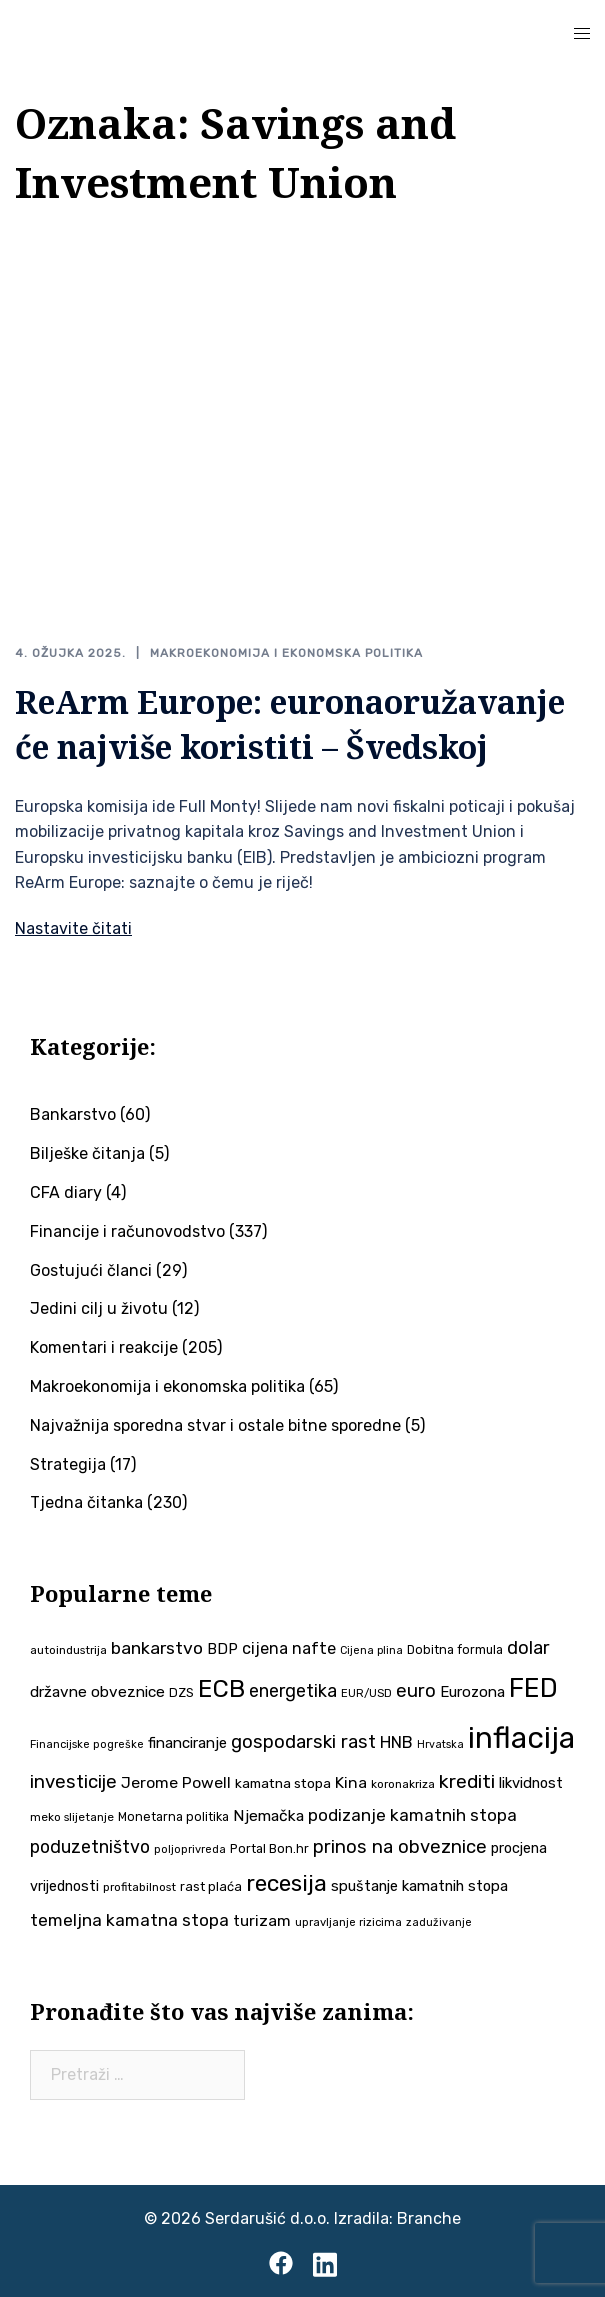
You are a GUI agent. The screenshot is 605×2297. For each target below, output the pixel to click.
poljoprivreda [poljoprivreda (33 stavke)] (190, 1849)
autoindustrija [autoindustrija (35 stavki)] (68, 1650)
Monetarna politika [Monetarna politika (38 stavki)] (173, 1816)
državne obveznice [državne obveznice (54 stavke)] (97, 1692)
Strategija (68, 1464)
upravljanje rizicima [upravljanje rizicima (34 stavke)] (348, 1922)
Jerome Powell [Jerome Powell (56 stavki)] (176, 1782)
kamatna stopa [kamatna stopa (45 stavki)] (283, 1783)
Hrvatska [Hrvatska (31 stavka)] (440, 1744)
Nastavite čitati (73, 928)
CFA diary (66, 1192)
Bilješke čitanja (87, 1153)
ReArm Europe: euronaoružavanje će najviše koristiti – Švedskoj (290, 724)
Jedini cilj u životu (99, 1308)
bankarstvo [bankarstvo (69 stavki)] (157, 1648)
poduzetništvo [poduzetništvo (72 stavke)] (90, 1846)
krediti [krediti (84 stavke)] (467, 1781)
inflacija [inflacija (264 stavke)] (521, 1738)
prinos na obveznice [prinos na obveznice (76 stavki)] (400, 1847)
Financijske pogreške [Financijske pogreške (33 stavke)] (87, 1744)
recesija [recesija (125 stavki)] (286, 1883)
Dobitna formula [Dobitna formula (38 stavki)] (455, 1649)
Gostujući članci (91, 1270)
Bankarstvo (73, 1114)
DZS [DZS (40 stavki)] (181, 1692)
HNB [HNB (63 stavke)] (396, 1742)
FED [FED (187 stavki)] (533, 1688)
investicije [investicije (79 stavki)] (73, 1782)
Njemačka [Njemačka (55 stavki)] (268, 1815)
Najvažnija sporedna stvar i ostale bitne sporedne (215, 1425)
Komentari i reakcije (104, 1347)
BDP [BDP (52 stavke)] (222, 1649)
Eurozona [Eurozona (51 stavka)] (472, 1692)
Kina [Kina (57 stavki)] (351, 1782)
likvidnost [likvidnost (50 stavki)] (531, 1783)
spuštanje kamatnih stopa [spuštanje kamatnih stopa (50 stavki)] (419, 1886)
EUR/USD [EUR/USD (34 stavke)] (366, 1693)
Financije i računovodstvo (127, 1231)
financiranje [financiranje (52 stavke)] (187, 1743)
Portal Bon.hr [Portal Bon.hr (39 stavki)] (269, 1848)
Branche (429, 2218)
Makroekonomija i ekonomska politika (286, 653)
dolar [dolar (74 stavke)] (528, 1648)
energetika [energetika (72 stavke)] (293, 1690)
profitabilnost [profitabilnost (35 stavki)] (139, 1887)
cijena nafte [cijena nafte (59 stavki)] (289, 1648)
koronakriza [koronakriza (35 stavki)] (403, 1784)
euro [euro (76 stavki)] (416, 1691)
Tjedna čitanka (86, 1502)
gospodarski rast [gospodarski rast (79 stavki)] (303, 1742)
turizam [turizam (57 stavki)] (262, 1920)
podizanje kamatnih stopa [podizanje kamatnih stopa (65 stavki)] (412, 1815)
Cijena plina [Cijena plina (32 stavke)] (371, 1650)
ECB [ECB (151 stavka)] (221, 1688)
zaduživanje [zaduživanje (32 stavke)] (439, 1922)
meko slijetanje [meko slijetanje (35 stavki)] (72, 1817)
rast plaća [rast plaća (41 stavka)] (211, 1886)
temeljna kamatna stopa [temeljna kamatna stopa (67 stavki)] (129, 1920)
